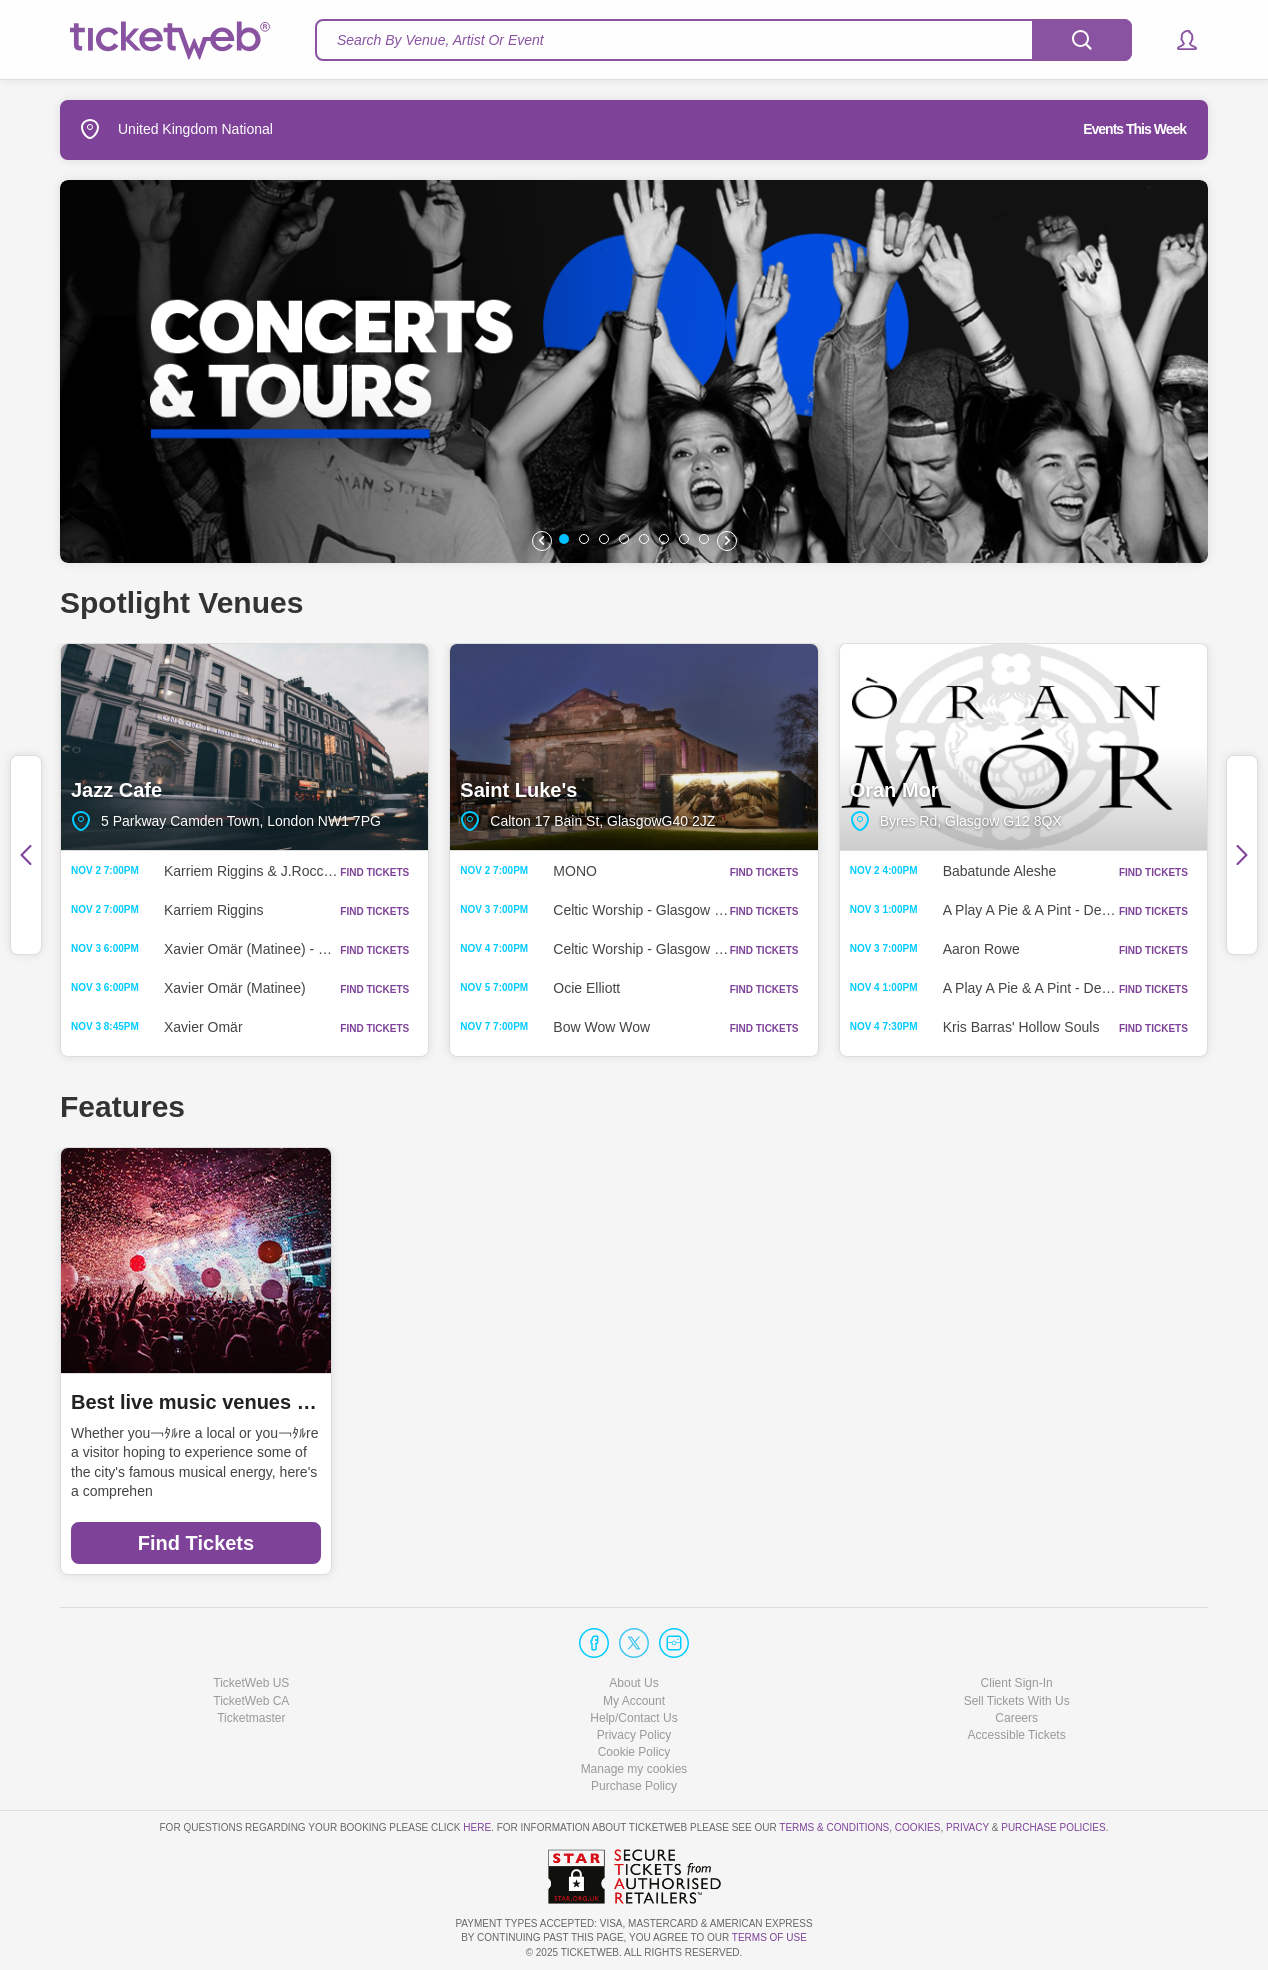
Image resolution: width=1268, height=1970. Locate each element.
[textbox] (723, 40)
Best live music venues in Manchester (196, 1402)
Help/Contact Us (633, 1718)
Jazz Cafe (244, 747)
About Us (633, 1683)
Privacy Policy (634, 1735)
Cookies (918, 1827)
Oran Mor (1023, 747)
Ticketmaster (251, 1718)
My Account (634, 1701)
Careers (1016, 1718)
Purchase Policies (1053, 1827)
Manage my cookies (634, 1769)
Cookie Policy (634, 1752)
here (477, 1827)
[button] (1177, 40)
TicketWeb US (251, 1683)
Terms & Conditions (834, 1827)
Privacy (967, 1827)
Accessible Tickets (1017, 1735)
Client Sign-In (1017, 1683)
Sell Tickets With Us (1017, 1701)
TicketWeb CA (251, 1701)
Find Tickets (196, 1543)
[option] (634, 371)
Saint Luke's (633, 747)
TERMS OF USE (769, 1937)
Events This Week (1134, 129)
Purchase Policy (634, 1786)
